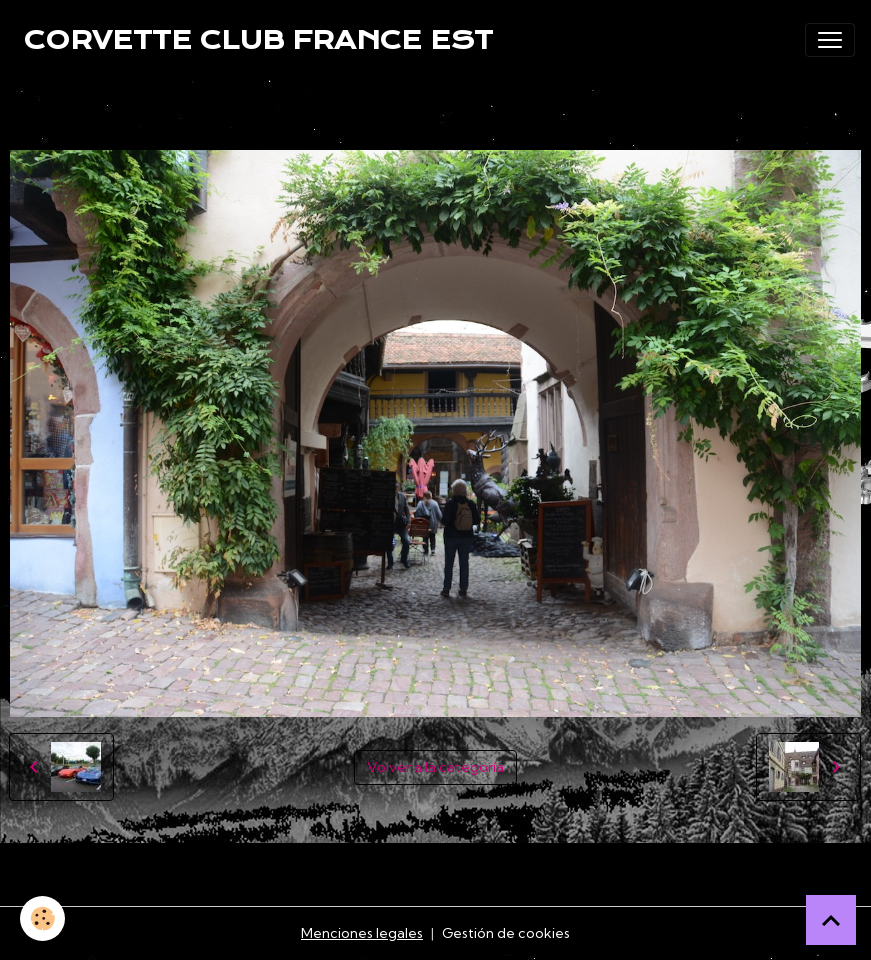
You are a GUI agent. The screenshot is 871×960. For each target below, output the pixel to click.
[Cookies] (42, 918)
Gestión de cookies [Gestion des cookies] (506, 933)
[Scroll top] (831, 920)
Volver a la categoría (435, 767)
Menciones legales (362, 933)
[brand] (258, 40)
